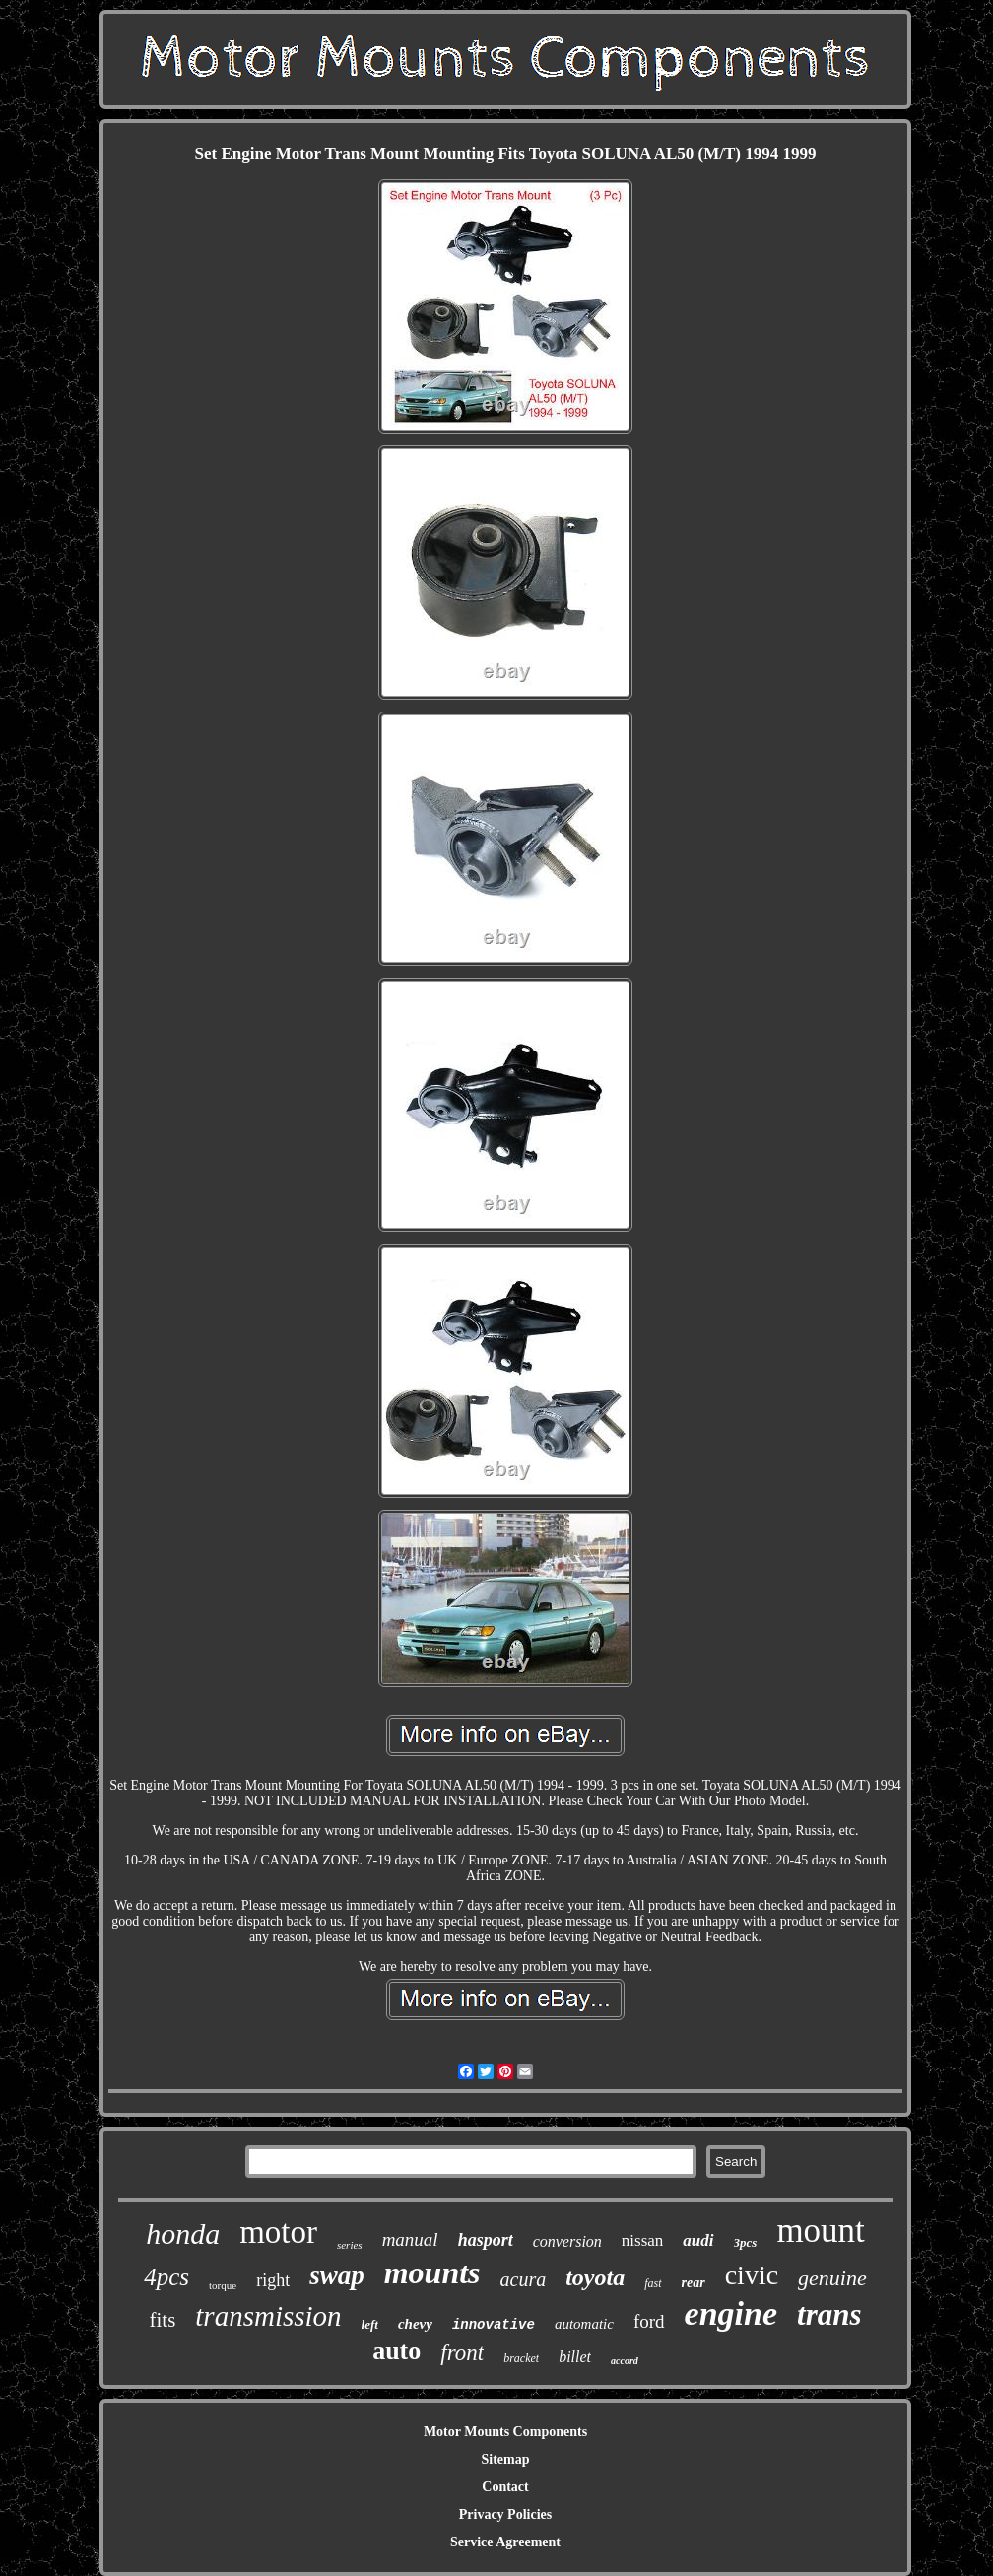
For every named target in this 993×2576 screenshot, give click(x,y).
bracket (521, 2358)
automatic (584, 2324)
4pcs (166, 2277)
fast (652, 2283)
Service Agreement (505, 2542)
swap (336, 2275)
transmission (268, 2316)
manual (410, 2239)
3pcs (746, 2242)
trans (829, 2314)
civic (751, 2275)
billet (575, 2356)
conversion (567, 2241)
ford (649, 2321)
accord (624, 2360)
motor (278, 2232)
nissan (643, 2240)
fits (162, 2320)
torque (222, 2285)
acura (523, 2279)
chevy (415, 2324)
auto (396, 2351)
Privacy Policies (505, 2514)
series (350, 2245)
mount (820, 2230)
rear (693, 2282)
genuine (832, 2278)
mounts (432, 2272)
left (370, 2324)
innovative (493, 2325)
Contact (505, 2486)
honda (183, 2233)
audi (698, 2240)
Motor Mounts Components (505, 2431)
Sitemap (505, 2459)
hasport (485, 2240)
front (462, 2352)
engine (731, 2313)
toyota (595, 2277)
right (273, 2280)
